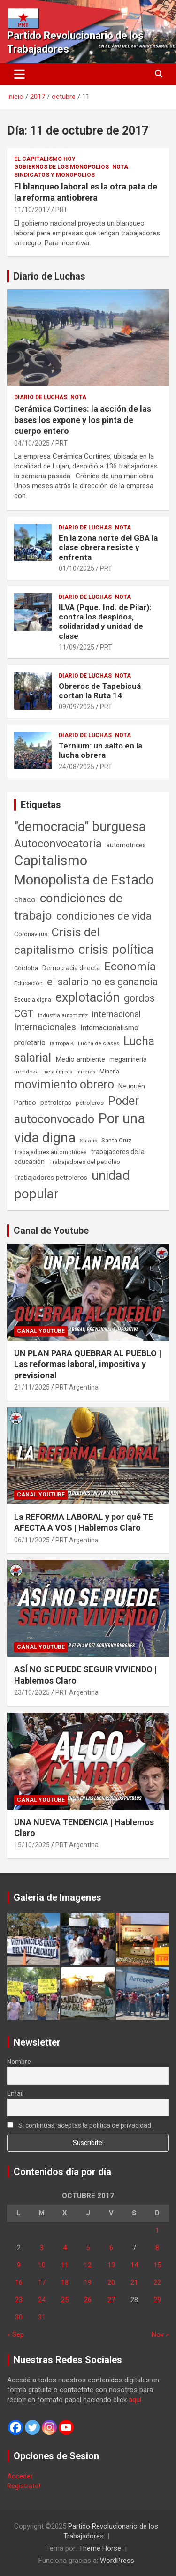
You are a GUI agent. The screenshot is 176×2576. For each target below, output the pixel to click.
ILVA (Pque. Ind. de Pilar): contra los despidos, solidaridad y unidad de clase (105, 622)
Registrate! (23, 2486)
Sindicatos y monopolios (54, 175)
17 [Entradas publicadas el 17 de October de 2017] (42, 2282)
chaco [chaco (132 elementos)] (25, 899)
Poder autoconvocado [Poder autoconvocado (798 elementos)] (76, 1110)
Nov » (160, 2334)
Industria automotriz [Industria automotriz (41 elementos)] (63, 1015)
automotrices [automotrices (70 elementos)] (126, 845)
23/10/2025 (32, 1692)
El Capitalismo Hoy (45, 159)
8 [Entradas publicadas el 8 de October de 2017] (157, 2248)
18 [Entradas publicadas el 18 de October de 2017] (65, 2282)
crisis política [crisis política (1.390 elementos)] (116, 949)
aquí (135, 2399)
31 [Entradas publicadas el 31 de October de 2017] (42, 2317)
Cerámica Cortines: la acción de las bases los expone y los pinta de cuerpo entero (82, 420)
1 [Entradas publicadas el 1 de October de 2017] (157, 2230)
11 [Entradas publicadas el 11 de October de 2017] (65, 2265)
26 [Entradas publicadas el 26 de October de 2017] (88, 2300)
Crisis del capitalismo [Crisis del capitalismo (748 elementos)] (56, 941)
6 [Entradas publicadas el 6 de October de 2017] (111, 2248)
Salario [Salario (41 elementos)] (88, 1140)
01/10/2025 (76, 568)
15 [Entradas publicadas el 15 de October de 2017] (157, 2265)
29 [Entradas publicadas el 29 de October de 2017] (157, 2300)
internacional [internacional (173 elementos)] (116, 1014)
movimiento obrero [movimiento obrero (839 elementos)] (64, 1084)
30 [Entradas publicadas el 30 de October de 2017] (19, 2317)
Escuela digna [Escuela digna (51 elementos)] (32, 999)
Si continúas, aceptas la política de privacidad (79, 2125)
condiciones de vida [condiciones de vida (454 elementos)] (104, 916)
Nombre (19, 2061)
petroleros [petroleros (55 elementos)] (90, 1102)
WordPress (117, 2560)
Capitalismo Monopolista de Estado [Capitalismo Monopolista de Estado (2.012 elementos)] (83, 870)
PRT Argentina (77, 1387)
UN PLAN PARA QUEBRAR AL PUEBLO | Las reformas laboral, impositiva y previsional (87, 1364)
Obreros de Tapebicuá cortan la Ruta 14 (100, 690)
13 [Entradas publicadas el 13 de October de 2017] (111, 2265)
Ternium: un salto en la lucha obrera (100, 750)
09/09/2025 (76, 706)
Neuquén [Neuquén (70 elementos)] (131, 1086)
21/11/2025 (32, 1387)
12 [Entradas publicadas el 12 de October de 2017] (88, 2265)
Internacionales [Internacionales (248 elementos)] (45, 1027)
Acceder (20, 2476)
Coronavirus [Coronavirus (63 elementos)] (30, 933)
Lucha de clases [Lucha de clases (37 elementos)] (98, 1044)
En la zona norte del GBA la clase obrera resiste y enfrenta (108, 547)
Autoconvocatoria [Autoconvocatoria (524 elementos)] (58, 843)
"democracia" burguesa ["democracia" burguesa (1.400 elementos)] (80, 826)
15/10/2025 (32, 1845)
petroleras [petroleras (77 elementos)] (55, 1103)
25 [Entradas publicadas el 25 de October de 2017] (65, 2300)
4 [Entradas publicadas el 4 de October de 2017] (65, 2248)
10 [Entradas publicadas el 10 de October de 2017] (42, 2265)
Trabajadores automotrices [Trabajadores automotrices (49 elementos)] (50, 1152)
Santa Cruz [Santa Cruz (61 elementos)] (116, 1140)
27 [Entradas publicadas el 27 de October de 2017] (111, 2300)
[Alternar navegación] (19, 74)
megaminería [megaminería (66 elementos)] (128, 1059)
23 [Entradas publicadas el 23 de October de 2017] (19, 2300)
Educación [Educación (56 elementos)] (28, 983)
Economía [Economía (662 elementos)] (130, 966)
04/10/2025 (32, 443)
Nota (120, 167)
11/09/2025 (76, 647)
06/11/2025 (32, 1540)
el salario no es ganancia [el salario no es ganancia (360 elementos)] (102, 982)
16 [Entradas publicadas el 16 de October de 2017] (19, 2282)
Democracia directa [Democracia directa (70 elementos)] (71, 968)
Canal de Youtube (51, 1230)
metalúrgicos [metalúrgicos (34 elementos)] (57, 1072)
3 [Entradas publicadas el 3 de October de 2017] (42, 2248)
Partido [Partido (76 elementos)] (25, 1103)
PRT (61, 209)
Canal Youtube (41, 1331)
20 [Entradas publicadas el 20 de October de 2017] (111, 2282)
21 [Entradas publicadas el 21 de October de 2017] (134, 2282)
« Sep (15, 2334)
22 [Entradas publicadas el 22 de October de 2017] (157, 2282)
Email (15, 2093)
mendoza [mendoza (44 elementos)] (26, 1071)
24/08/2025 (76, 767)
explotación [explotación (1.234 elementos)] (87, 997)
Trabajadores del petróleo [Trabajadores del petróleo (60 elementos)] (84, 1161)
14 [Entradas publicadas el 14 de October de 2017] (134, 2265)
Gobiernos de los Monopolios (61, 167)
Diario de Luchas (49, 276)
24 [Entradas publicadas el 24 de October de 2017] (42, 2300)
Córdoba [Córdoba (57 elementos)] (26, 968)
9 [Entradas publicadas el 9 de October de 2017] (19, 2265)
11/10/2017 (32, 209)
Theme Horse (100, 2548)
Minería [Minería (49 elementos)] (109, 1071)
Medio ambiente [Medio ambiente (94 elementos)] (80, 1059)
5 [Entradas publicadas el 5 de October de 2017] (88, 2248)
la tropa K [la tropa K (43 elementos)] (62, 1043)
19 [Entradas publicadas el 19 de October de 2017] (88, 2282)
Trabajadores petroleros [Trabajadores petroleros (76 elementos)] (50, 1178)
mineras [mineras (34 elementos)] (86, 1072)
